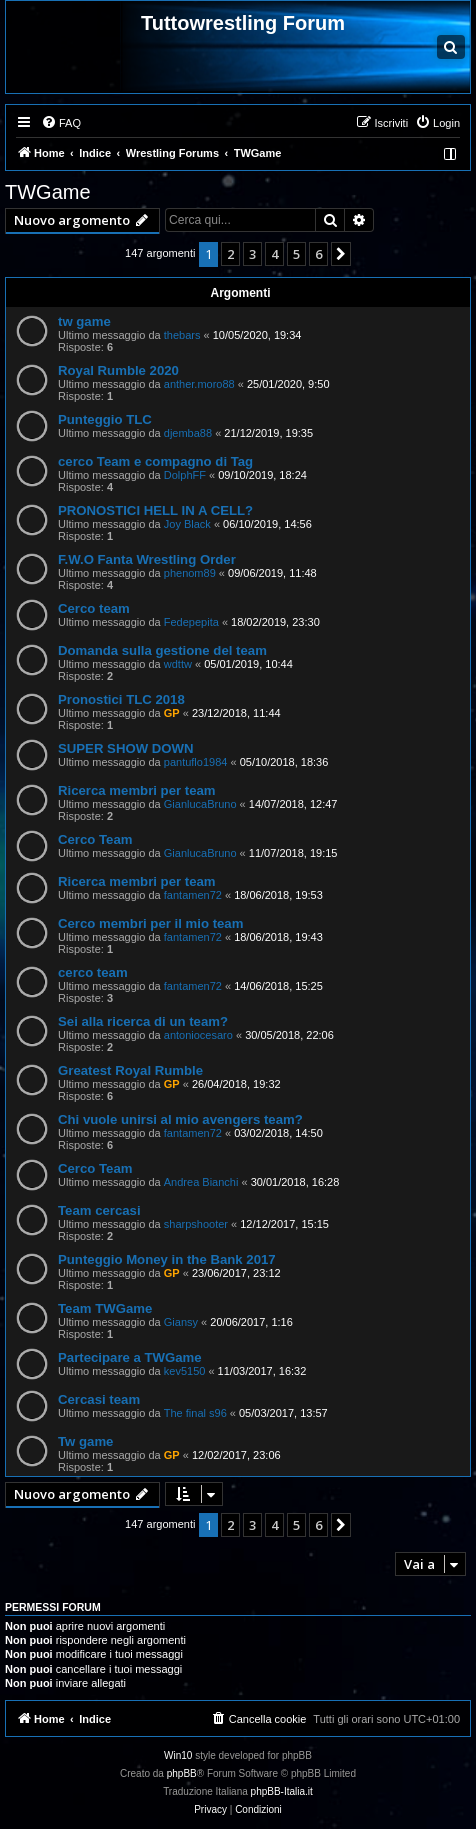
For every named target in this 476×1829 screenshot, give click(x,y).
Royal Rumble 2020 (118, 370)
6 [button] (318, 254)
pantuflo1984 (196, 762)
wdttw (178, 664)
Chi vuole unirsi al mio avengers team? (180, 1119)
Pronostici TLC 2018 (121, 699)
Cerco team (94, 608)
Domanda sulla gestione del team (162, 650)
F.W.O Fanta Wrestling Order (147, 559)
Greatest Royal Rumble (130, 1070)
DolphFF (185, 475)
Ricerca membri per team (137, 790)
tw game (84, 321)
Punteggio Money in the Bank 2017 (167, 1259)
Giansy (181, 1322)
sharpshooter (196, 1224)
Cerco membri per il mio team (150, 923)
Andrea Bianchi (201, 1182)
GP (172, 713)
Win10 (178, 1755)
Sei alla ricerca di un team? (143, 1021)
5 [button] (296, 254)
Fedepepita (191, 622)
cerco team (93, 972)
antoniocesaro (198, 1035)
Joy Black (187, 524)
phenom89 (190, 573)
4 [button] (274, 254)
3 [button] (252, 254)
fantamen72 (193, 895)
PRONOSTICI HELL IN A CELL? (155, 510)
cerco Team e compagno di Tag (155, 461)
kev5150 (185, 1371)
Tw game (85, 1441)
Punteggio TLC (105, 419)
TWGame (48, 192)
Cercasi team (99, 1399)
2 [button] (230, 254)
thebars (182, 335)
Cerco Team (95, 839)
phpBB (182, 1773)
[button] (341, 254)
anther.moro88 (199, 384)
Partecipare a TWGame (130, 1357)
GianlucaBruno (200, 804)
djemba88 (188, 433)
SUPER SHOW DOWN (126, 748)
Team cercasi (99, 1210)
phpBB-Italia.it (282, 1791)
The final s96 (195, 1413)
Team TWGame (105, 1308)
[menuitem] (61, 123)
